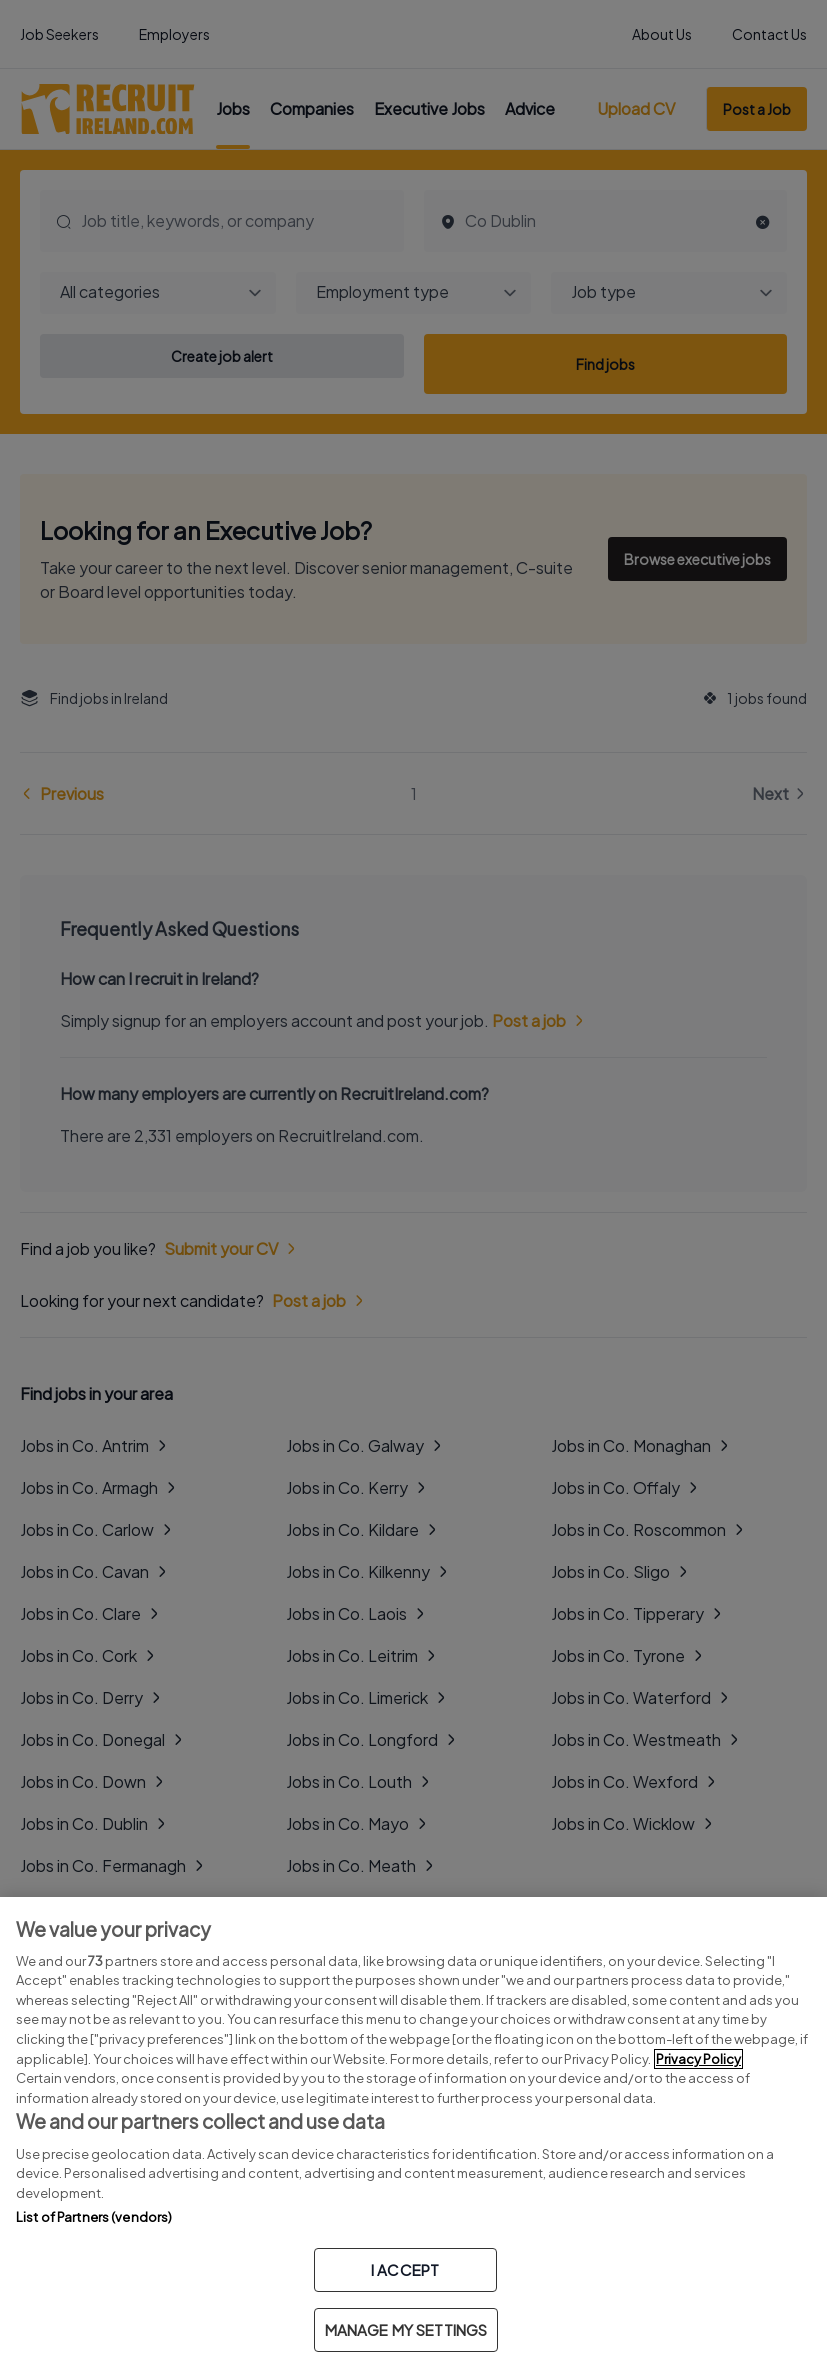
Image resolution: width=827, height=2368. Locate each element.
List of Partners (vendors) (94, 2217)
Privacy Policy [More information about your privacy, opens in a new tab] (698, 2059)
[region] (413, 2132)
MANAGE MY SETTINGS (406, 2329)
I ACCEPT (405, 2269)
